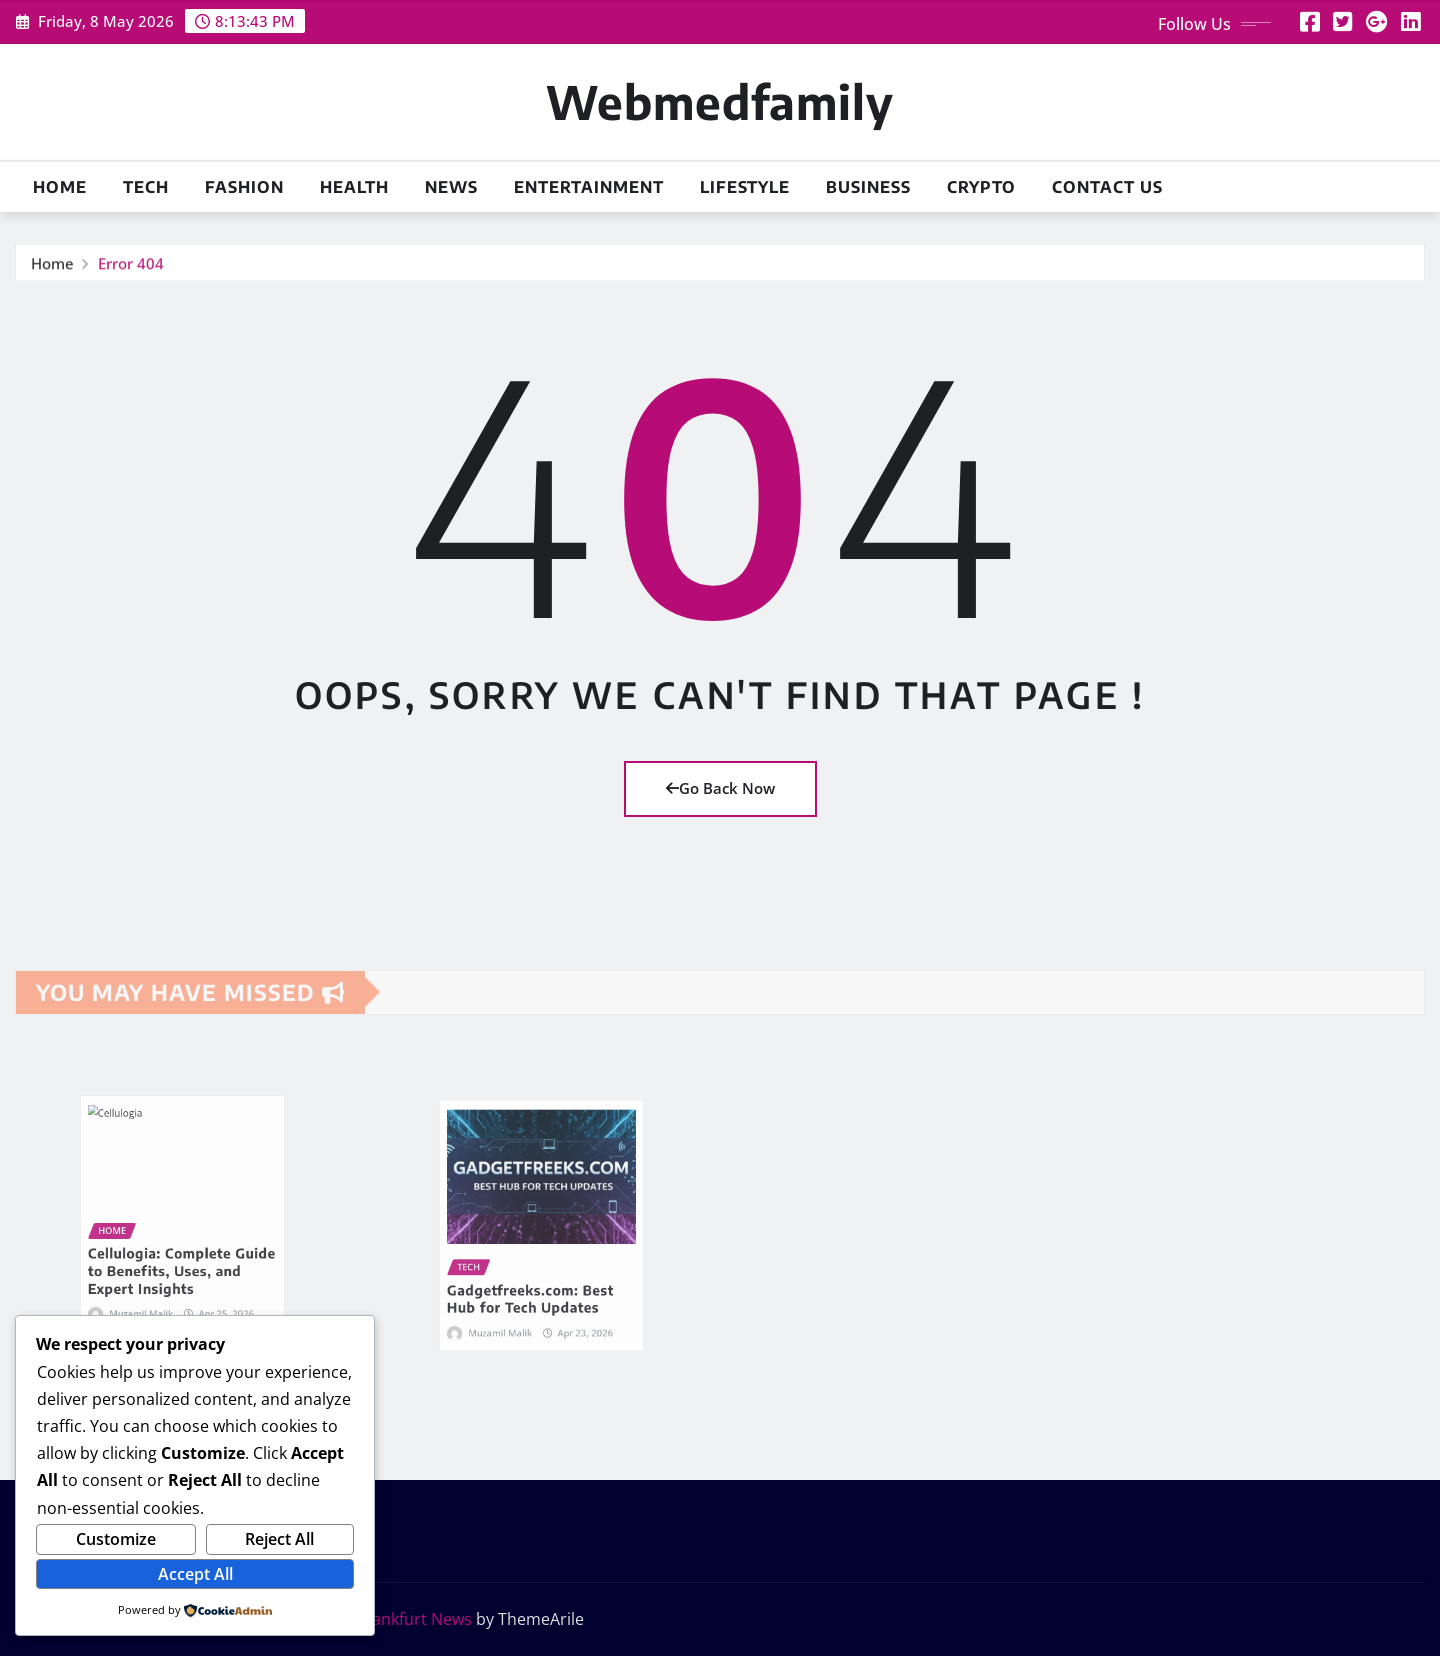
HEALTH (354, 187)
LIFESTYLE (745, 187)
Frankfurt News (414, 1619)
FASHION (244, 187)
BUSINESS (868, 187)
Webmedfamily (720, 101)
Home (52, 271)
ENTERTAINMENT (589, 187)
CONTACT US (1107, 187)
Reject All (279, 1539)
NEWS (451, 187)
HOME (60, 187)
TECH (146, 187)
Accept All (195, 1574)
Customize (116, 1539)
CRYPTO (981, 187)
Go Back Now (720, 788)
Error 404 (131, 271)
